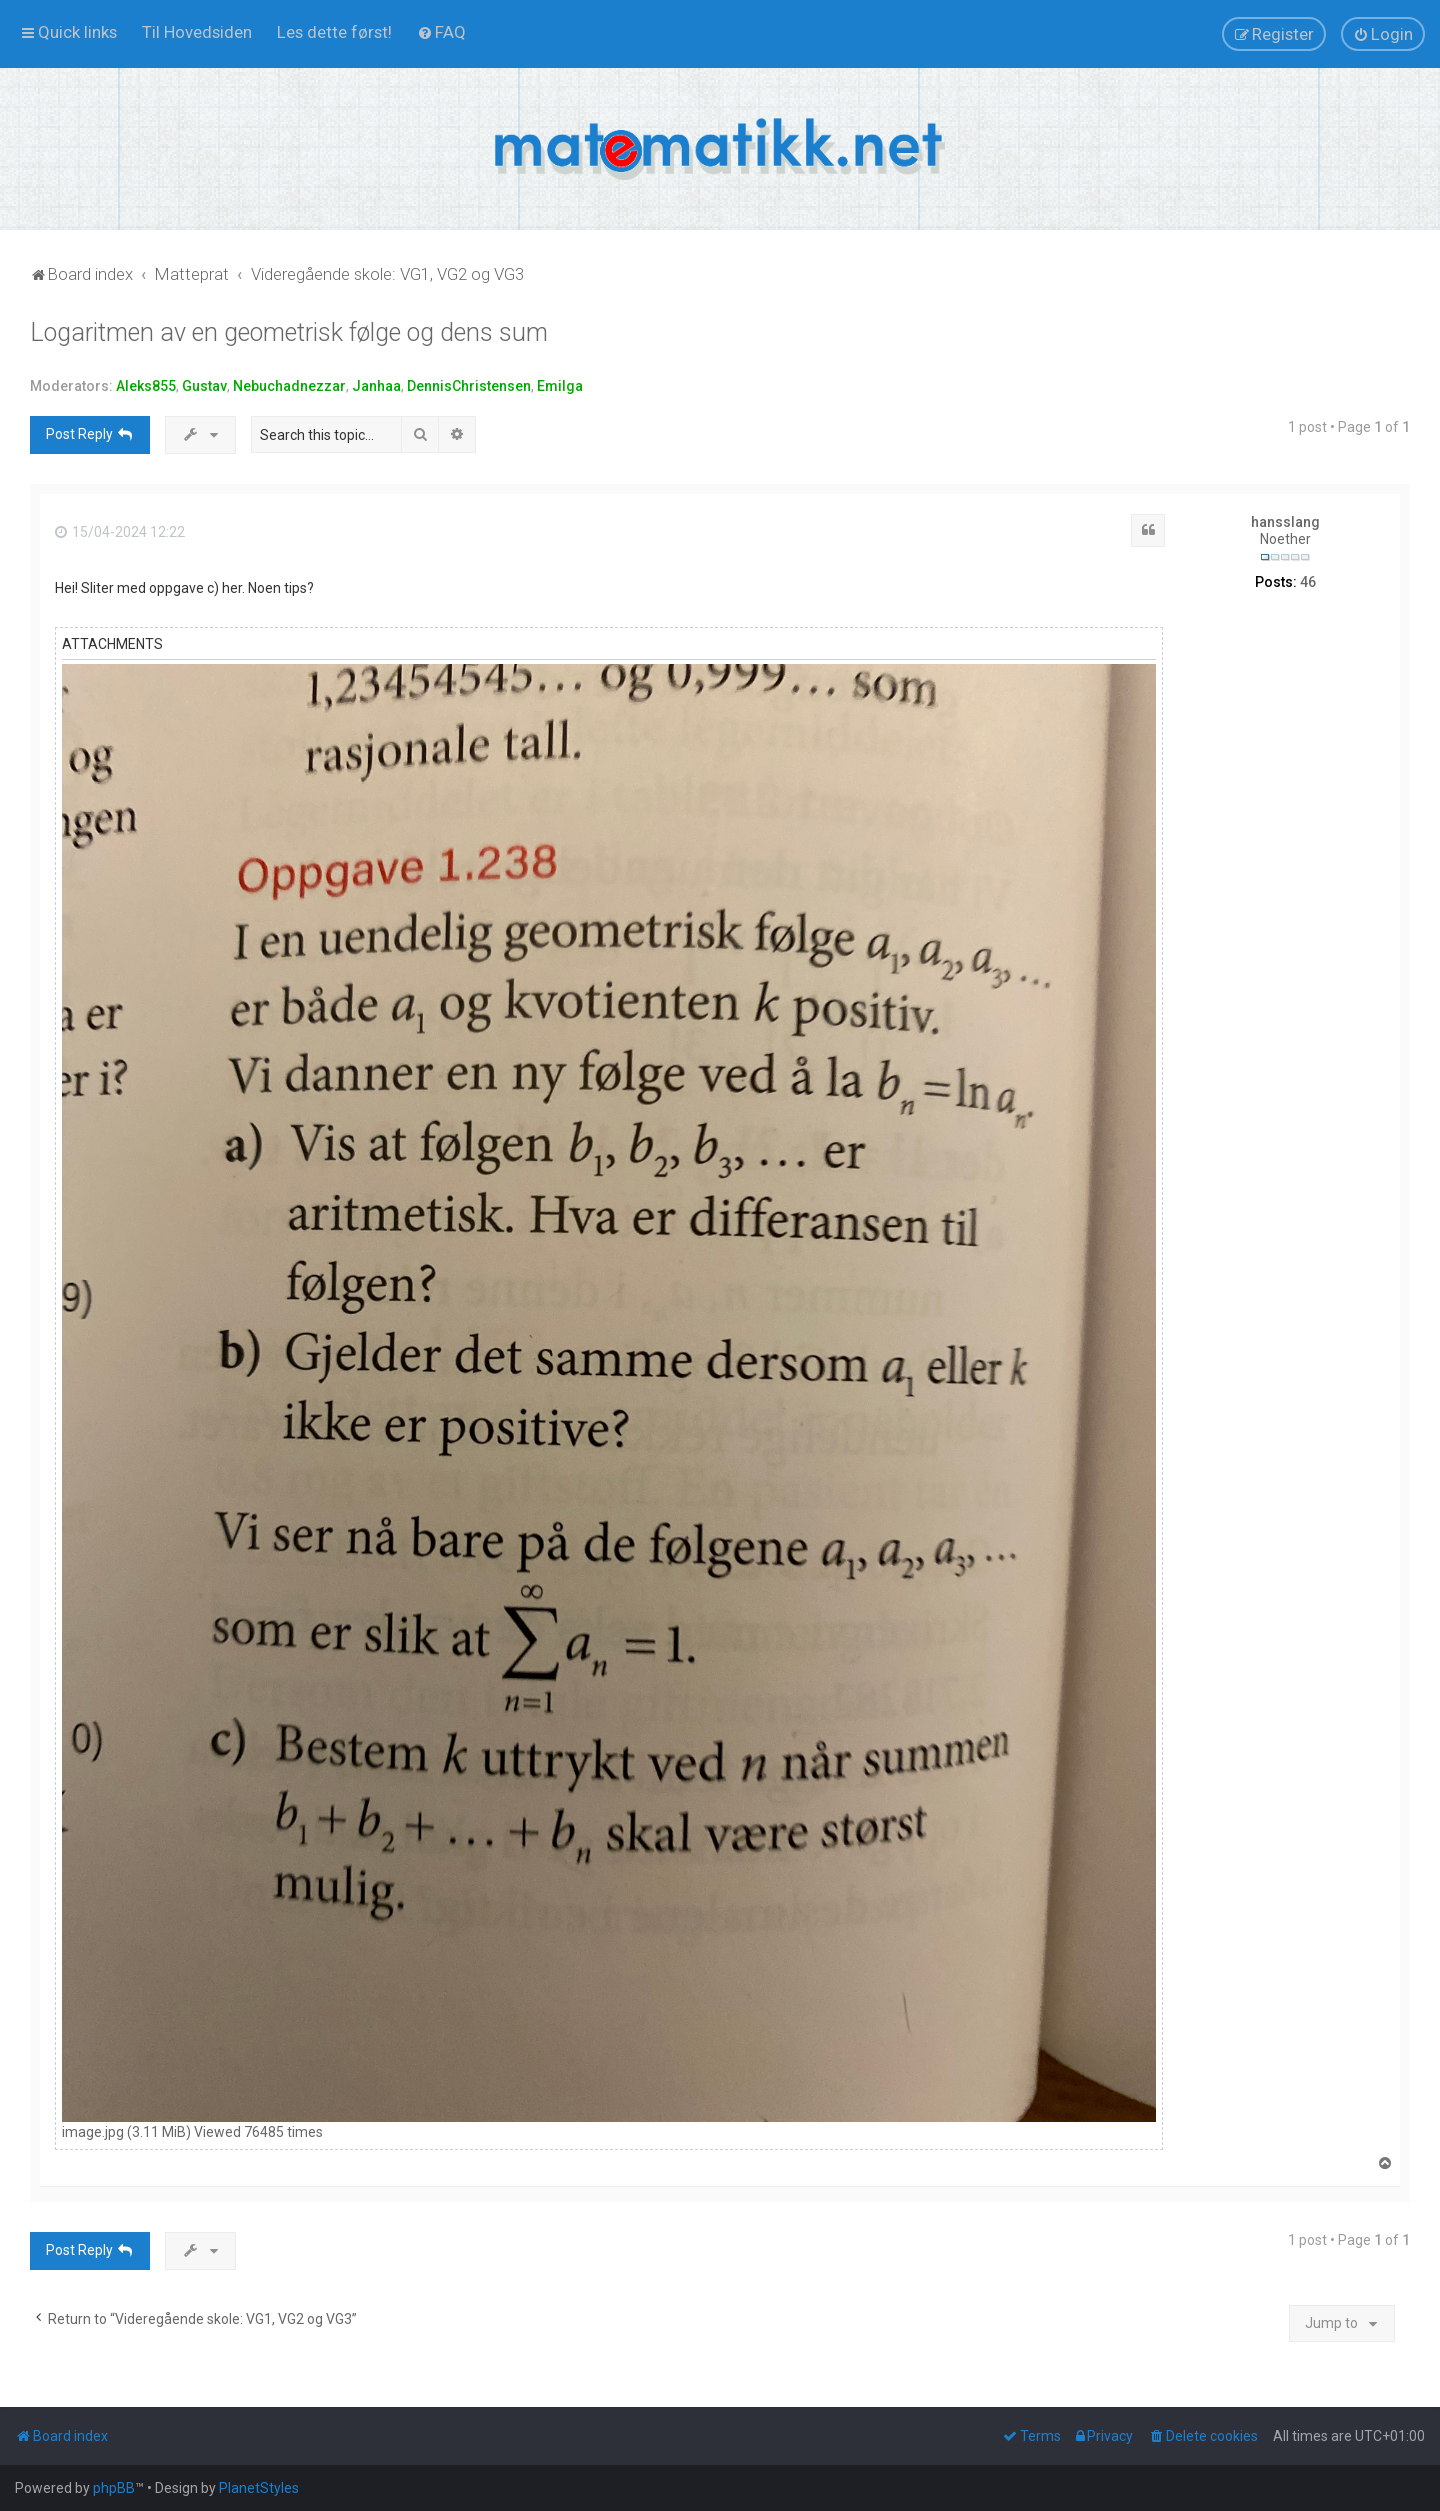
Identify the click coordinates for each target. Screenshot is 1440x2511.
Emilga (560, 386)
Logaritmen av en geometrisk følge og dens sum (289, 332)
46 (1308, 582)
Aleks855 (146, 386)
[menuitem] (197, 32)
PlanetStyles (259, 2488)
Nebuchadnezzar (289, 386)
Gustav (204, 386)
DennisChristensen (469, 386)
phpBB (114, 2488)
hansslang (1285, 522)
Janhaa (376, 386)
